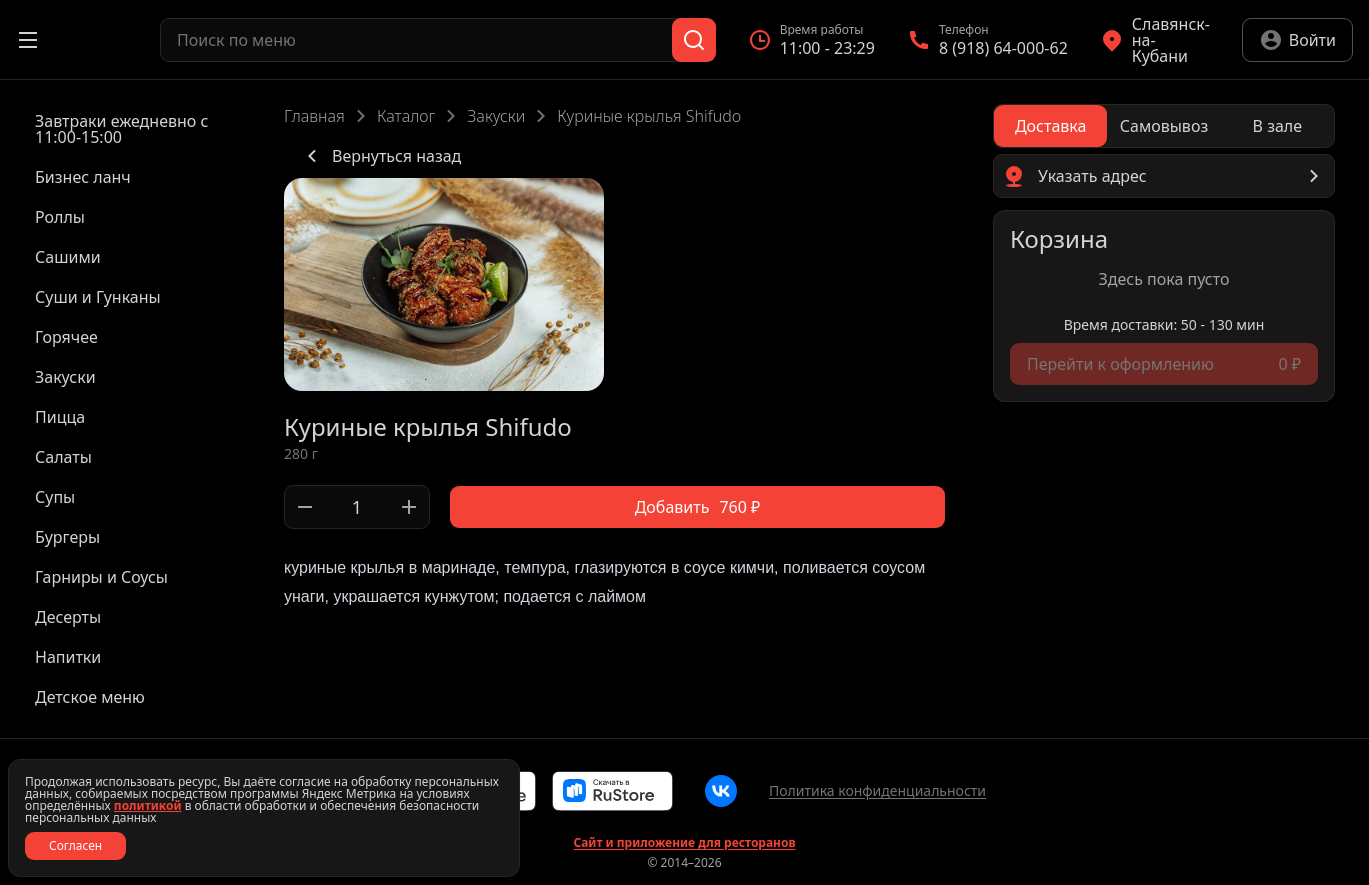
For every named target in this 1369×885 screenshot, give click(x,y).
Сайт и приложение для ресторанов (684, 843)
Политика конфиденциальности (877, 790)
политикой (148, 805)
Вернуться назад (380, 156)
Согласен (75, 845)
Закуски (496, 116)
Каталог (406, 116)
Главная (314, 116)
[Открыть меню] (28, 40)
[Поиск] (694, 40)
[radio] (1050, 126)
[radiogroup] (1164, 126)
